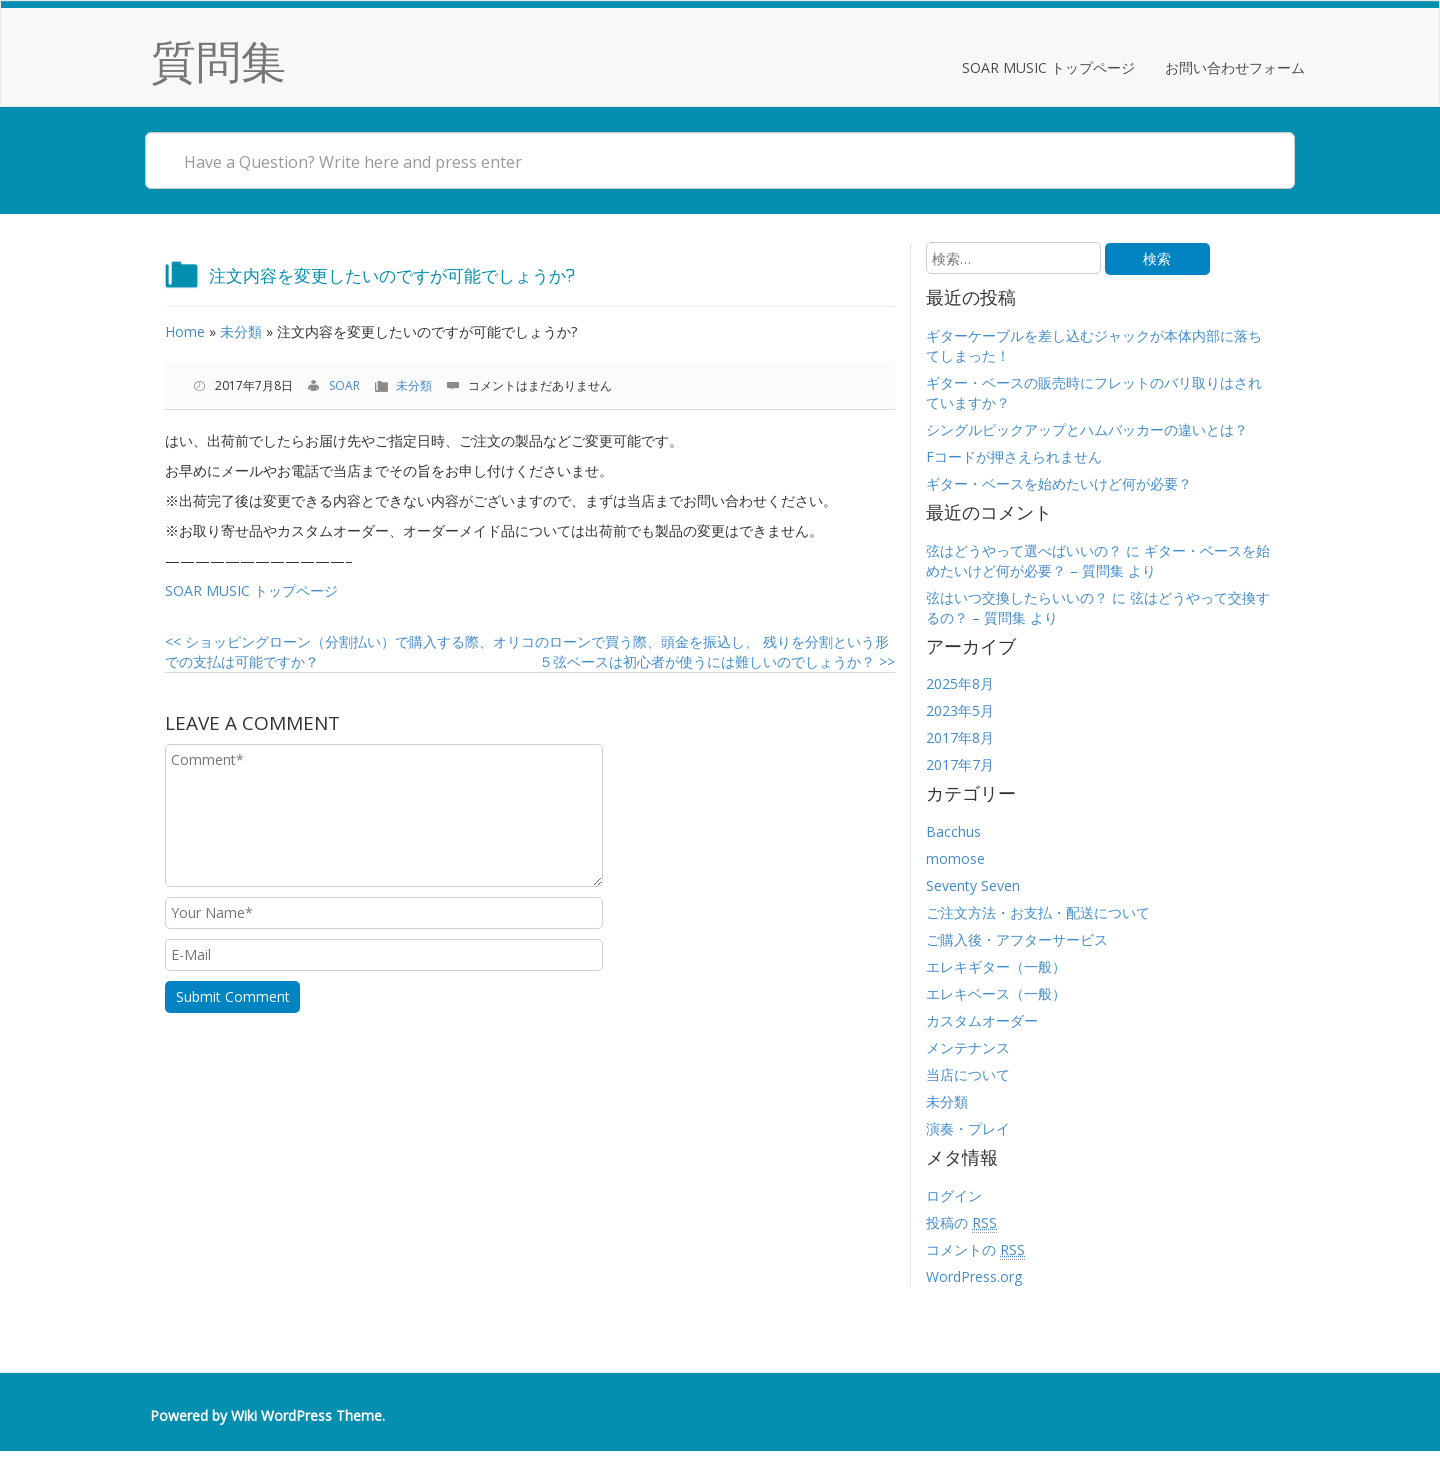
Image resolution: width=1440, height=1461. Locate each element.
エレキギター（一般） (996, 966)
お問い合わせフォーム (1235, 67)
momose (955, 858)
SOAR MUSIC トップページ (1048, 67)
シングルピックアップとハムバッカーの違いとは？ (1087, 429)
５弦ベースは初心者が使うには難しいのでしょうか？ (717, 661)
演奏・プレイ (968, 1128)
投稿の (961, 1223)
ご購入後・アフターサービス (1017, 939)
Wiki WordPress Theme (306, 1415)
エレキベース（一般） (996, 993)
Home (185, 331)
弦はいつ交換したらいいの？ (1017, 597)
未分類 (241, 331)
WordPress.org (974, 1276)
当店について (968, 1074)
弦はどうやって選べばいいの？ (1024, 550)
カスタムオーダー (982, 1020)
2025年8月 (960, 683)
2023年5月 (960, 710)
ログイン (954, 1195)
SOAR (344, 385)
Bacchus (953, 831)
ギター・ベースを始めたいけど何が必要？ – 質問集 (1098, 560)
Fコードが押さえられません (1014, 456)
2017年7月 (960, 764)
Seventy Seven (973, 885)
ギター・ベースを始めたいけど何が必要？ (1059, 483)
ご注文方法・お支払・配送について (1038, 912)
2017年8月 (960, 737)
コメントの (975, 1250)
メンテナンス (968, 1047)
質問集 (218, 60)
